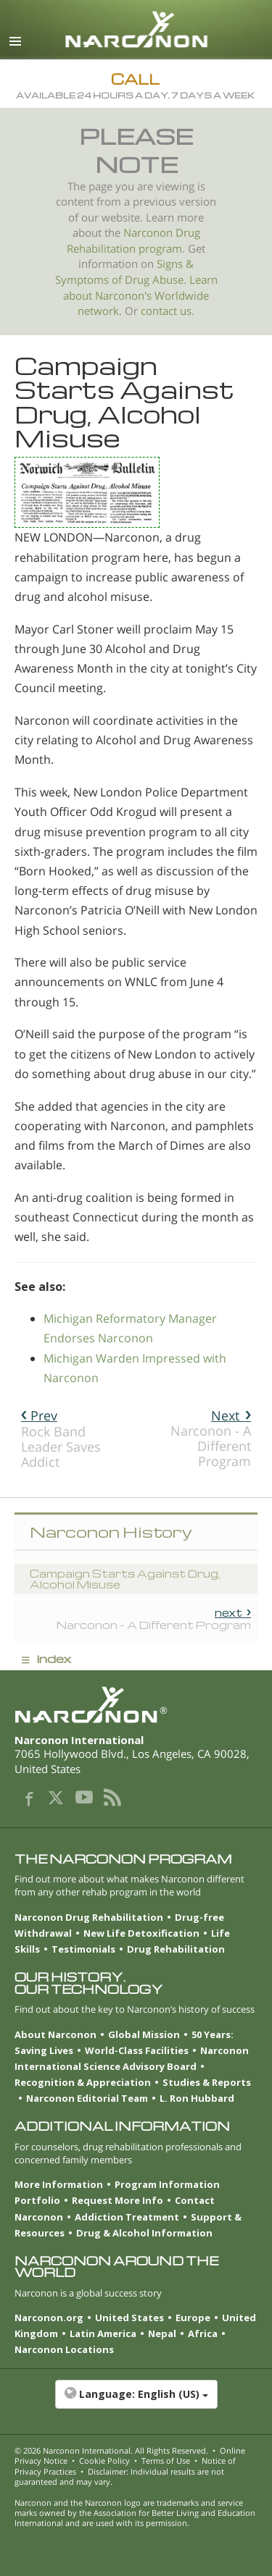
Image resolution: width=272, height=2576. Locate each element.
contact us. (167, 311)
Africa (203, 2333)
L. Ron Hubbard (197, 2098)
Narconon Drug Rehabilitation (89, 1917)
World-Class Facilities (137, 2050)
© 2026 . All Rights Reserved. (111, 2450)
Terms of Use (165, 2460)
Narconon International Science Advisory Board (132, 2058)
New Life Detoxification (141, 1933)
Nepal (162, 2333)
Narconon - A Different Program (210, 1438)
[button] (136, 2401)
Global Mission (144, 2034)
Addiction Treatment (127, 2216)
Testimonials (83, 1949)
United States (129, 2317)
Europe (193, 2317)
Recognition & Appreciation (83, 2082)
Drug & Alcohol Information (144, 2232)
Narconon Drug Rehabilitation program (133, 240)
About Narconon (55, 2034)
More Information (59, 2184)
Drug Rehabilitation (176, 1949)
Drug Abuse (154, 279)
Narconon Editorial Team (87, 2098)
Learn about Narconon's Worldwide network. (140, 295)
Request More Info (117, 2200)
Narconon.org (49, 2317)
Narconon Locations (64, 2349)
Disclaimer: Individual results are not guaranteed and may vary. (119, 2476)
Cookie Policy (104, 2460)
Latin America (103, 2333)
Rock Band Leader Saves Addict (61, 1438)
